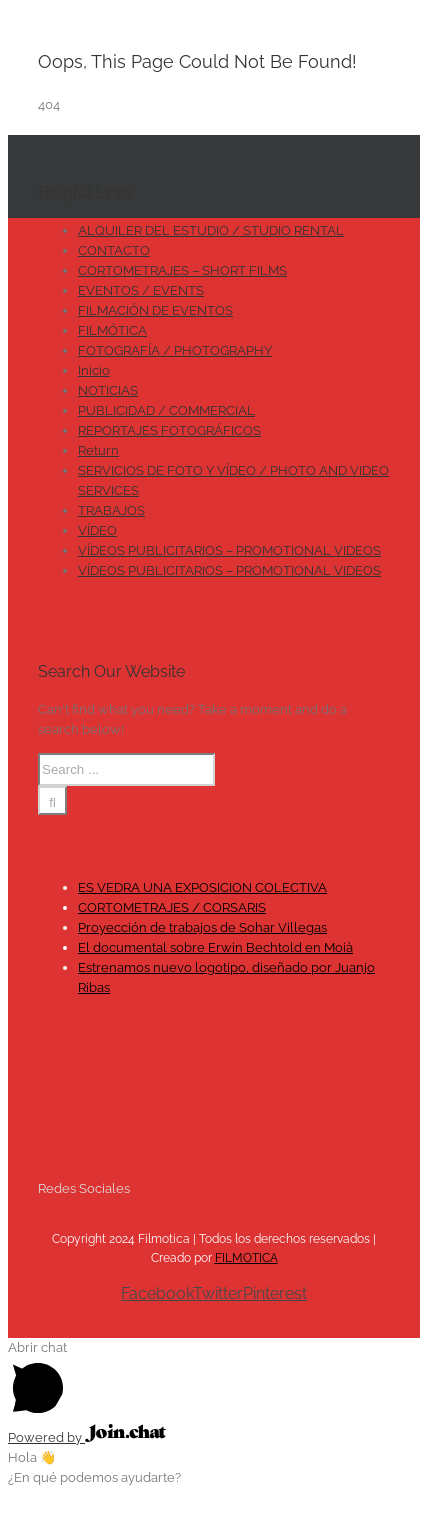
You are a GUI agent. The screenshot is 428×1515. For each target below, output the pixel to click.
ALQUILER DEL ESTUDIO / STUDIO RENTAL (211, 230)
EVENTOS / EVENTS (141, 290)
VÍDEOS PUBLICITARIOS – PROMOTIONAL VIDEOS (229, 550)
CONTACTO (114, 250)
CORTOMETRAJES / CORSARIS (172, 907)
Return (98, 450)
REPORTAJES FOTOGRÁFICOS (169, 430)
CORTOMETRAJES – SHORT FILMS (182, 270)
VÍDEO (97, 530)
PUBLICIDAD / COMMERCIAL (166, 410)
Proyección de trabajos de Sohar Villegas (202, 927)
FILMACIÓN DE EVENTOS (155, 310)
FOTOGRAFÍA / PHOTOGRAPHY (175, 350)
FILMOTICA (246, 1258)
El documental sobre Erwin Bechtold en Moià (215, 947)
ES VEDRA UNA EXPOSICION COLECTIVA (202, 887)
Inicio (94, 370)
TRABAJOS (111, 510)
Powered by (87, 1437)
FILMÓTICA (112, 330)
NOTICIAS (108, 390)
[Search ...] (126, 769)
